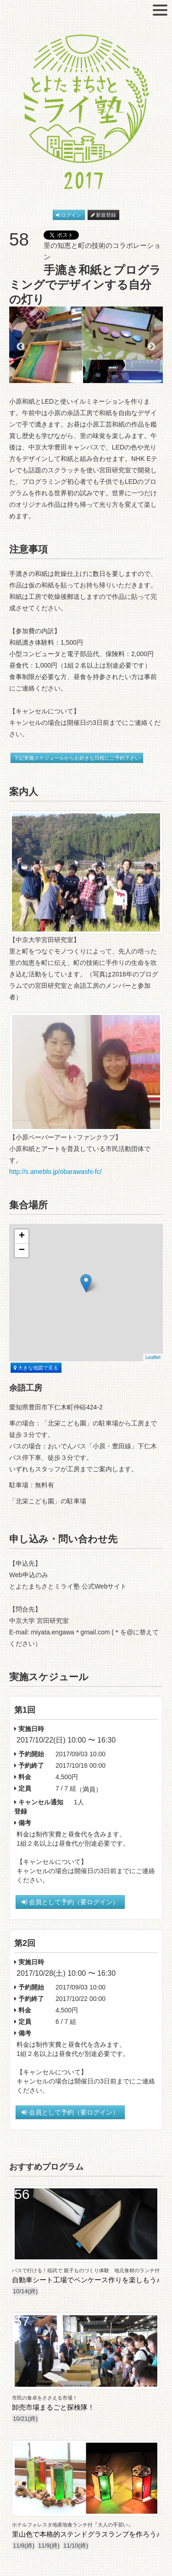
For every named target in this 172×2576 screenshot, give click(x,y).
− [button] (22, 1250)
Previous (20, 346)
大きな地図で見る (36, 1367)
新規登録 (104, 215)
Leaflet (153, 1357)
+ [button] (22, 1236)
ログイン (69, 215)
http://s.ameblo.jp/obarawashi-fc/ (55, 1171)
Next (151, 346)
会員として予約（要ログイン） (70, 1902)
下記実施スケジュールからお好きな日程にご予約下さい (77, 758)
